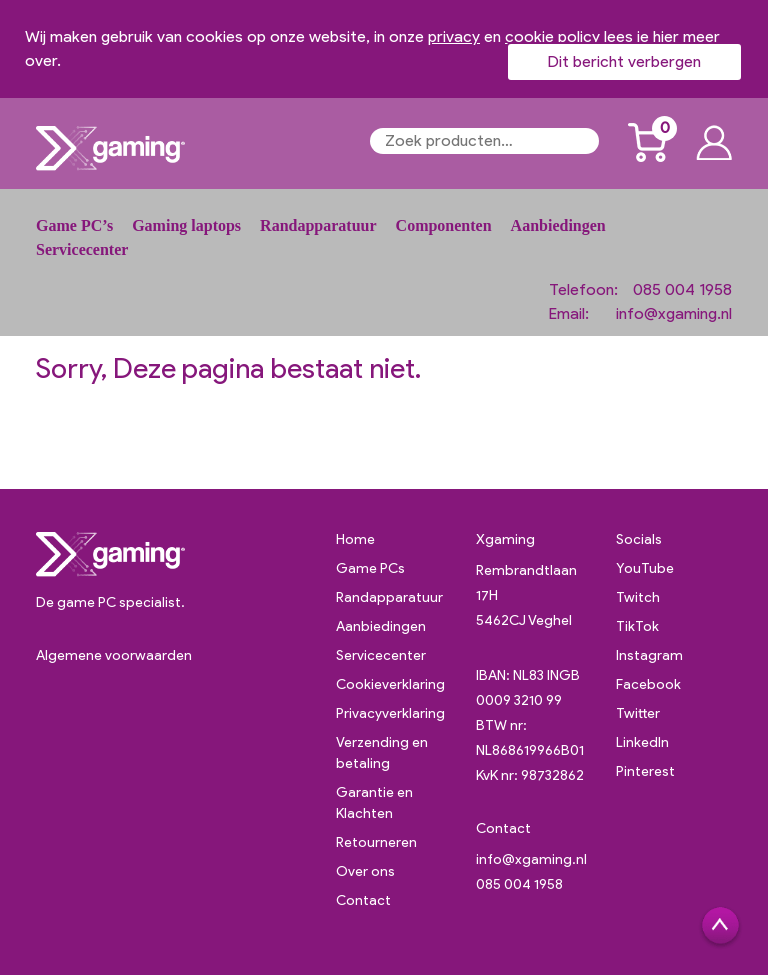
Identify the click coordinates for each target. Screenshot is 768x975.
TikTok (637, 626)
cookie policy (552, 36)
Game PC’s (74, 225)
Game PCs (370, 568)
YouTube (645, 568)
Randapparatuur (318, 225)
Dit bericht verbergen (624, 61)
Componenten (444, 225)
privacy (454, 36)
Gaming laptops (186, 225)
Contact (363, 900)
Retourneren (376, 842)
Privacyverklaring (390, 713)
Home (355, 539)
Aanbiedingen (558, 225)
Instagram (649, 655)
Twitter (638, 713)
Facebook (648, 684)
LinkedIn (642, 742)
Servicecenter (82, 249)
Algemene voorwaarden (114, 655)
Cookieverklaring (390, 684)
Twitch (638, 597)
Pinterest (645, 771)
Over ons (365, 871)
